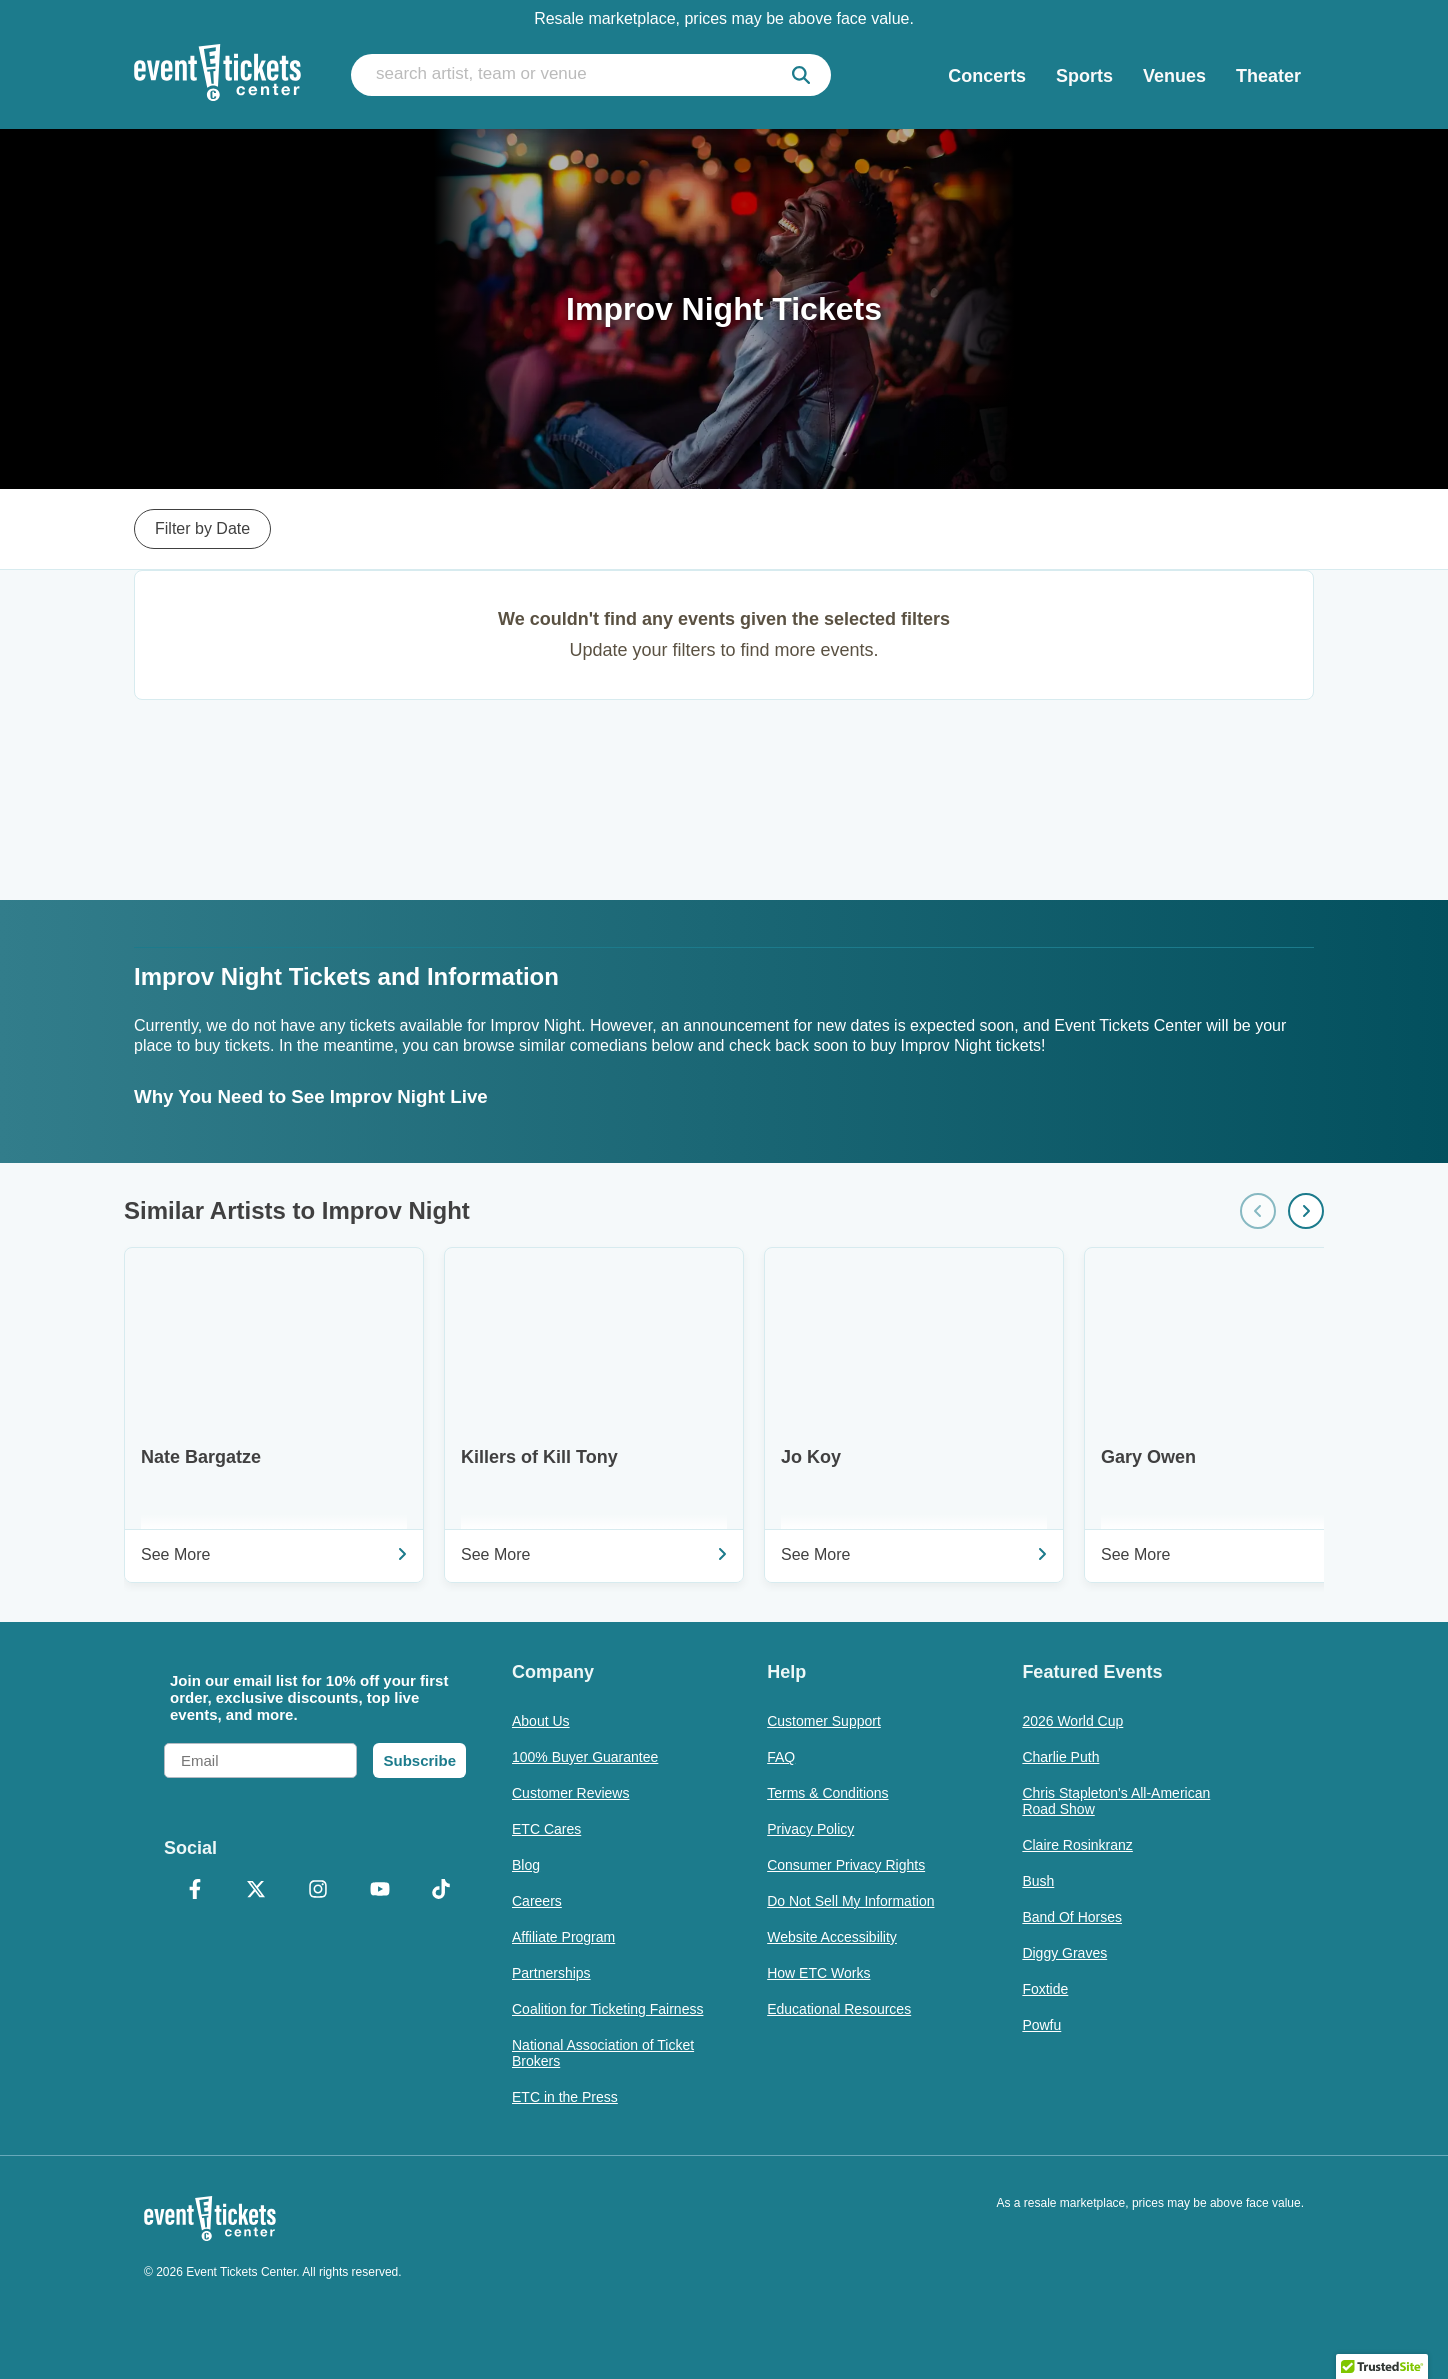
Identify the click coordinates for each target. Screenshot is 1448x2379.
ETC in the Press (565, 2097)
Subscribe (419, 1760)
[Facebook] (195, 1891)
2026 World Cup (1072, 1721)
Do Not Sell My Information (850, 1901)
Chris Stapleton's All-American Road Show (1116, 1801)
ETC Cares (546, 1829)
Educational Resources (839, 2009)
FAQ (781, 1757)
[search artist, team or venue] (591, 75)
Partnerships (551, 1973)
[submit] (801, 75)
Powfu (1041, 2025)
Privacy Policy (810, 1829)
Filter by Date (202, 528)
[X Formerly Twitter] (257, 1891)
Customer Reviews (570, 1793)
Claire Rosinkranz (1077, 1845)
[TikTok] (441, 1891)
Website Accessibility (832, 1937)
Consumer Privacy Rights (846, 1865)
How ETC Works (818, 1973)
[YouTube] (380, 1891)
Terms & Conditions (827, 1793)
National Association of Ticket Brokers (603, 2053)
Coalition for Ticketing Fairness (607, 2009)
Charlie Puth (1060, 1757)
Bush (1038, 1881)
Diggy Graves (1064, 1953)
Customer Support (824, 1721)
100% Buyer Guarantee (585, 1757)
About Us (541, 1721)
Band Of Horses (1072, 1917)
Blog (526, 1865)
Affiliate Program (563, 1937)
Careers (537, 1901)
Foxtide (1045, 1989)
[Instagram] (318, 1891)
